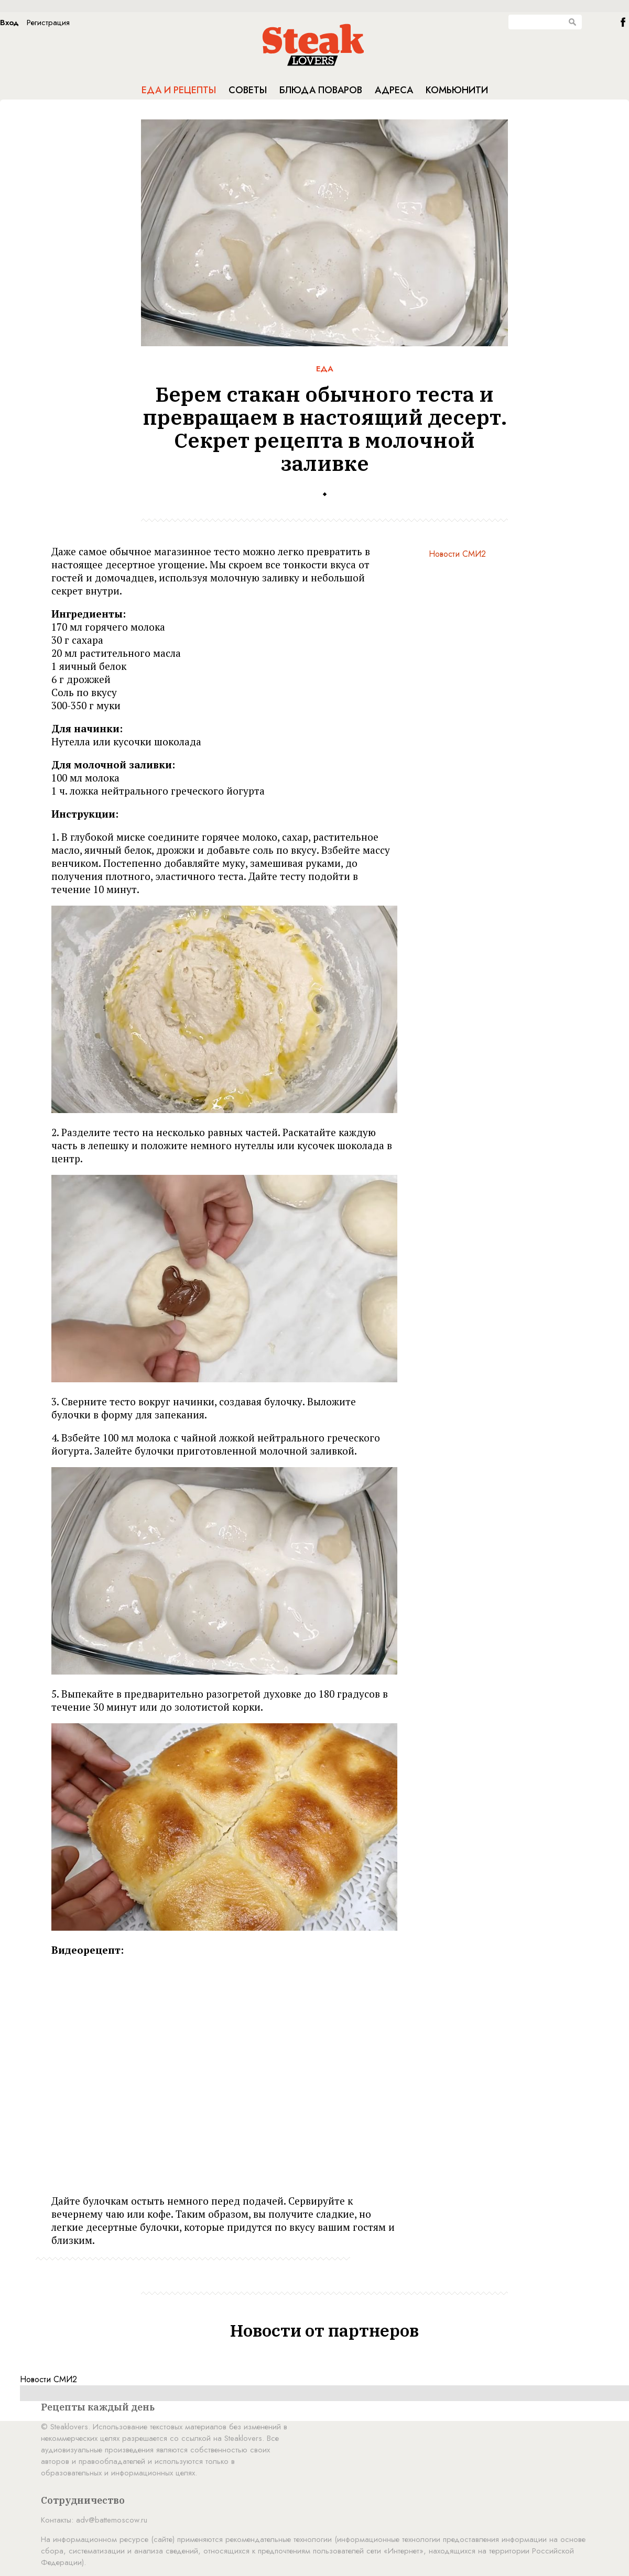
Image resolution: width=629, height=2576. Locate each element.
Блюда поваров (320, 90)
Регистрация (48, 22)
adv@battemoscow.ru (111, 2520)
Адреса (394, 90)
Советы (248, 90)
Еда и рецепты (179, 90)
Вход (9, 22)
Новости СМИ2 (457, 554)
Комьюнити (457, 90)
